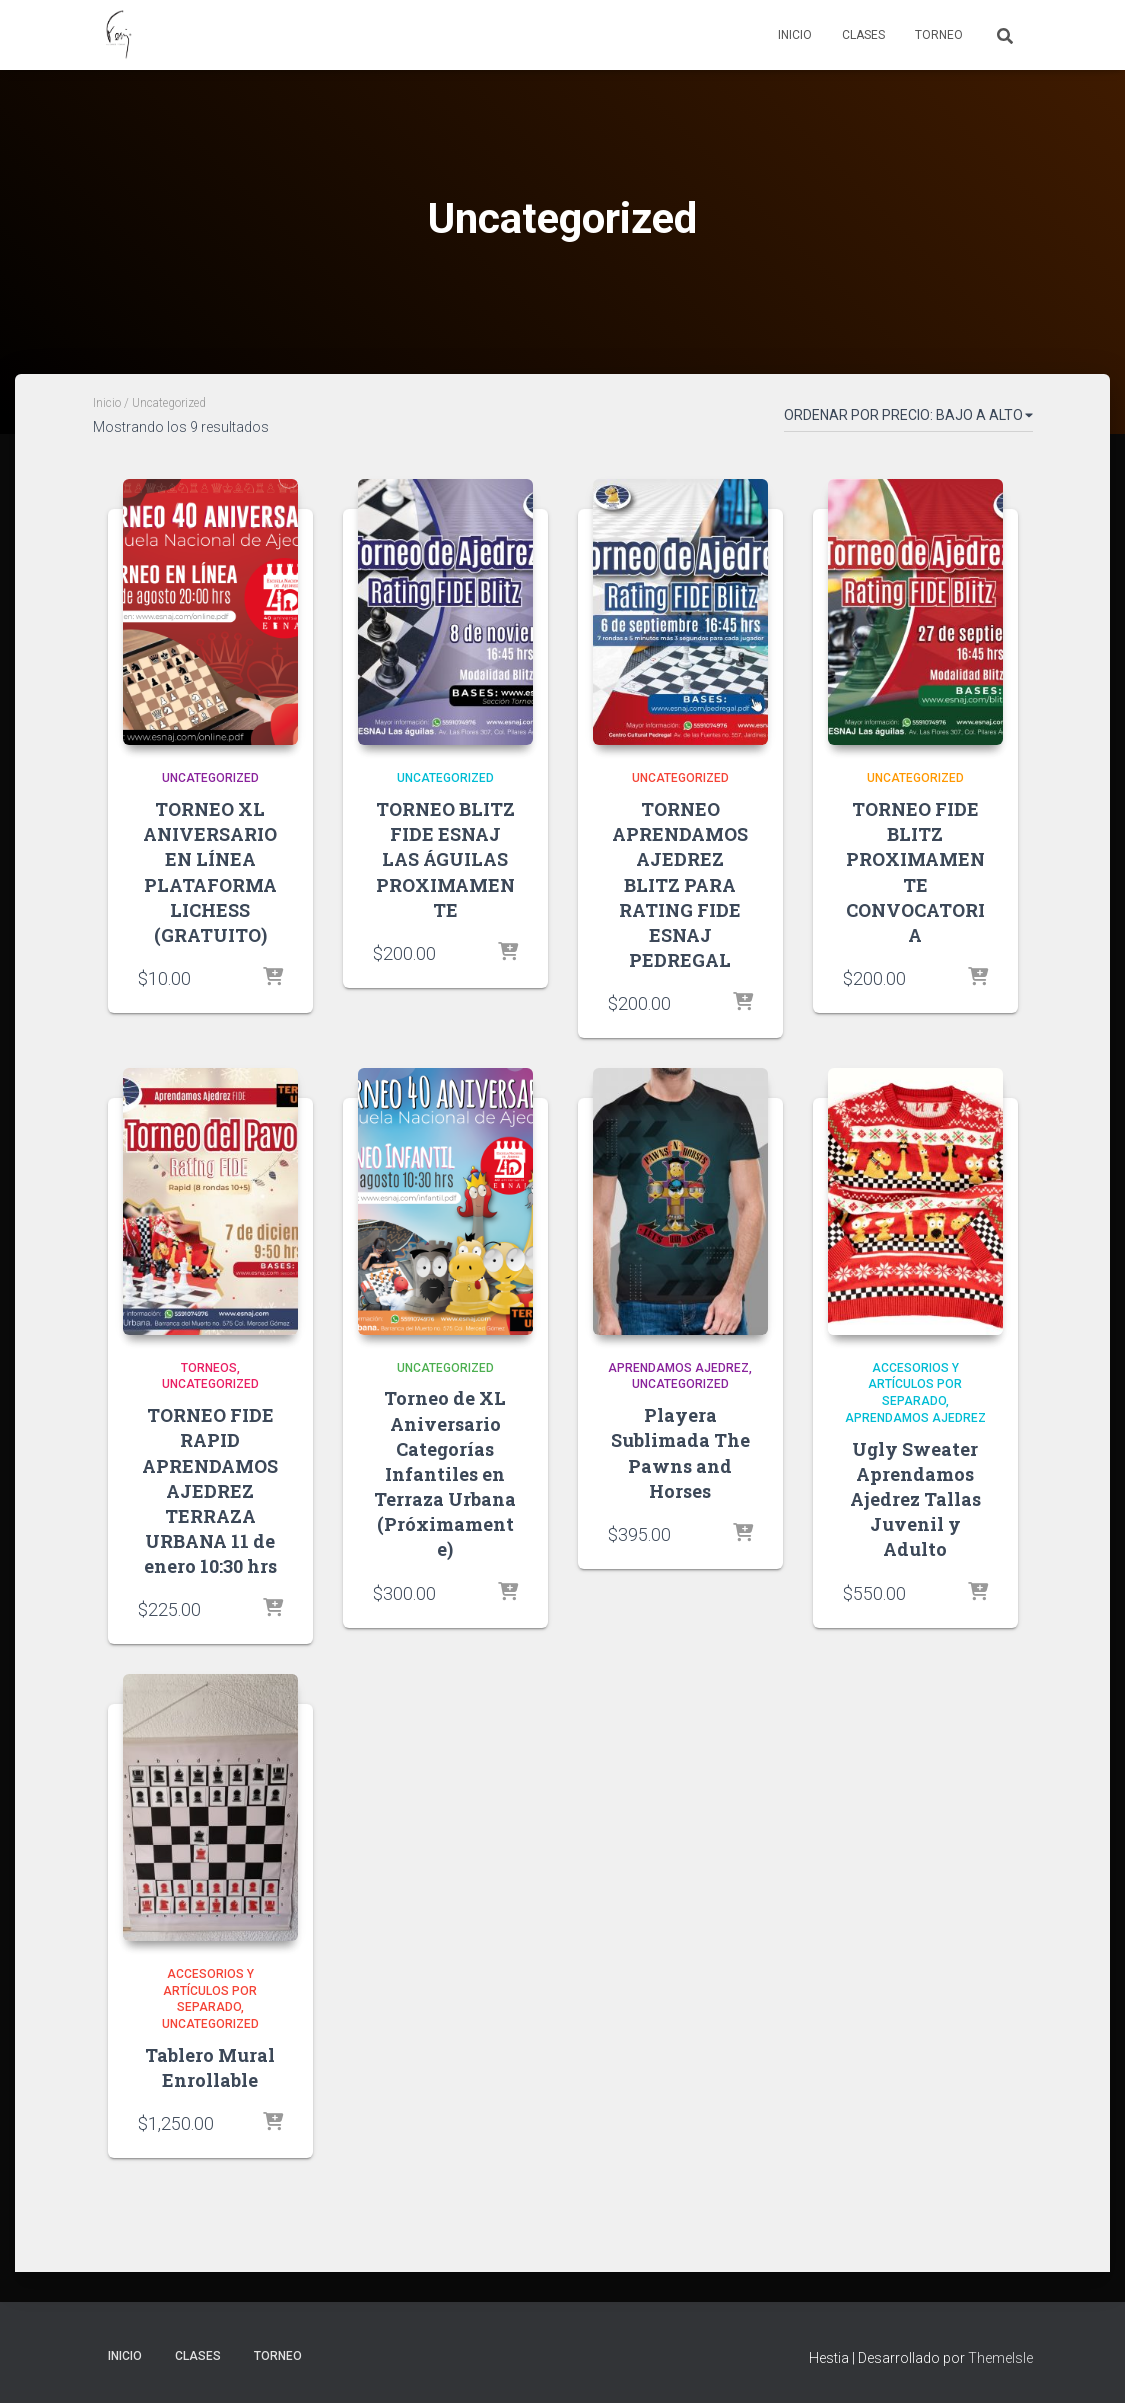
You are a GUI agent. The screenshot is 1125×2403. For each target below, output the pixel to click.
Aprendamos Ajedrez (678, 1368)
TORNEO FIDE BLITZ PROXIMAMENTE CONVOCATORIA (915, 872)
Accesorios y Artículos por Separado (915, 1385)
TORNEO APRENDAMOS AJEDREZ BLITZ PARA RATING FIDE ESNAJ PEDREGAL (680, 884)
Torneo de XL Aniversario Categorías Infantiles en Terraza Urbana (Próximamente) (445, 1473)
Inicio (795, 35)
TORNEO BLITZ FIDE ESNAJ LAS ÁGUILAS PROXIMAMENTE (445, 859)
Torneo (939, 35)
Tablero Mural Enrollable (210, 2067)
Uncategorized (210, 778)
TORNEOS (209, 1368)
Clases (863, 35)
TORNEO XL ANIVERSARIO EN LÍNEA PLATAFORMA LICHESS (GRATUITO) (210, 872)
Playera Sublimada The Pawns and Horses (680, 1453)
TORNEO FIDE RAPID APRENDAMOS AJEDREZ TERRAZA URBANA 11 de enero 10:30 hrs (210, 1490)
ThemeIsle (1000, 2358)
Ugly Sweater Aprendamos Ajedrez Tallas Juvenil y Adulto (915, 1499)
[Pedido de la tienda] (908, 419)
